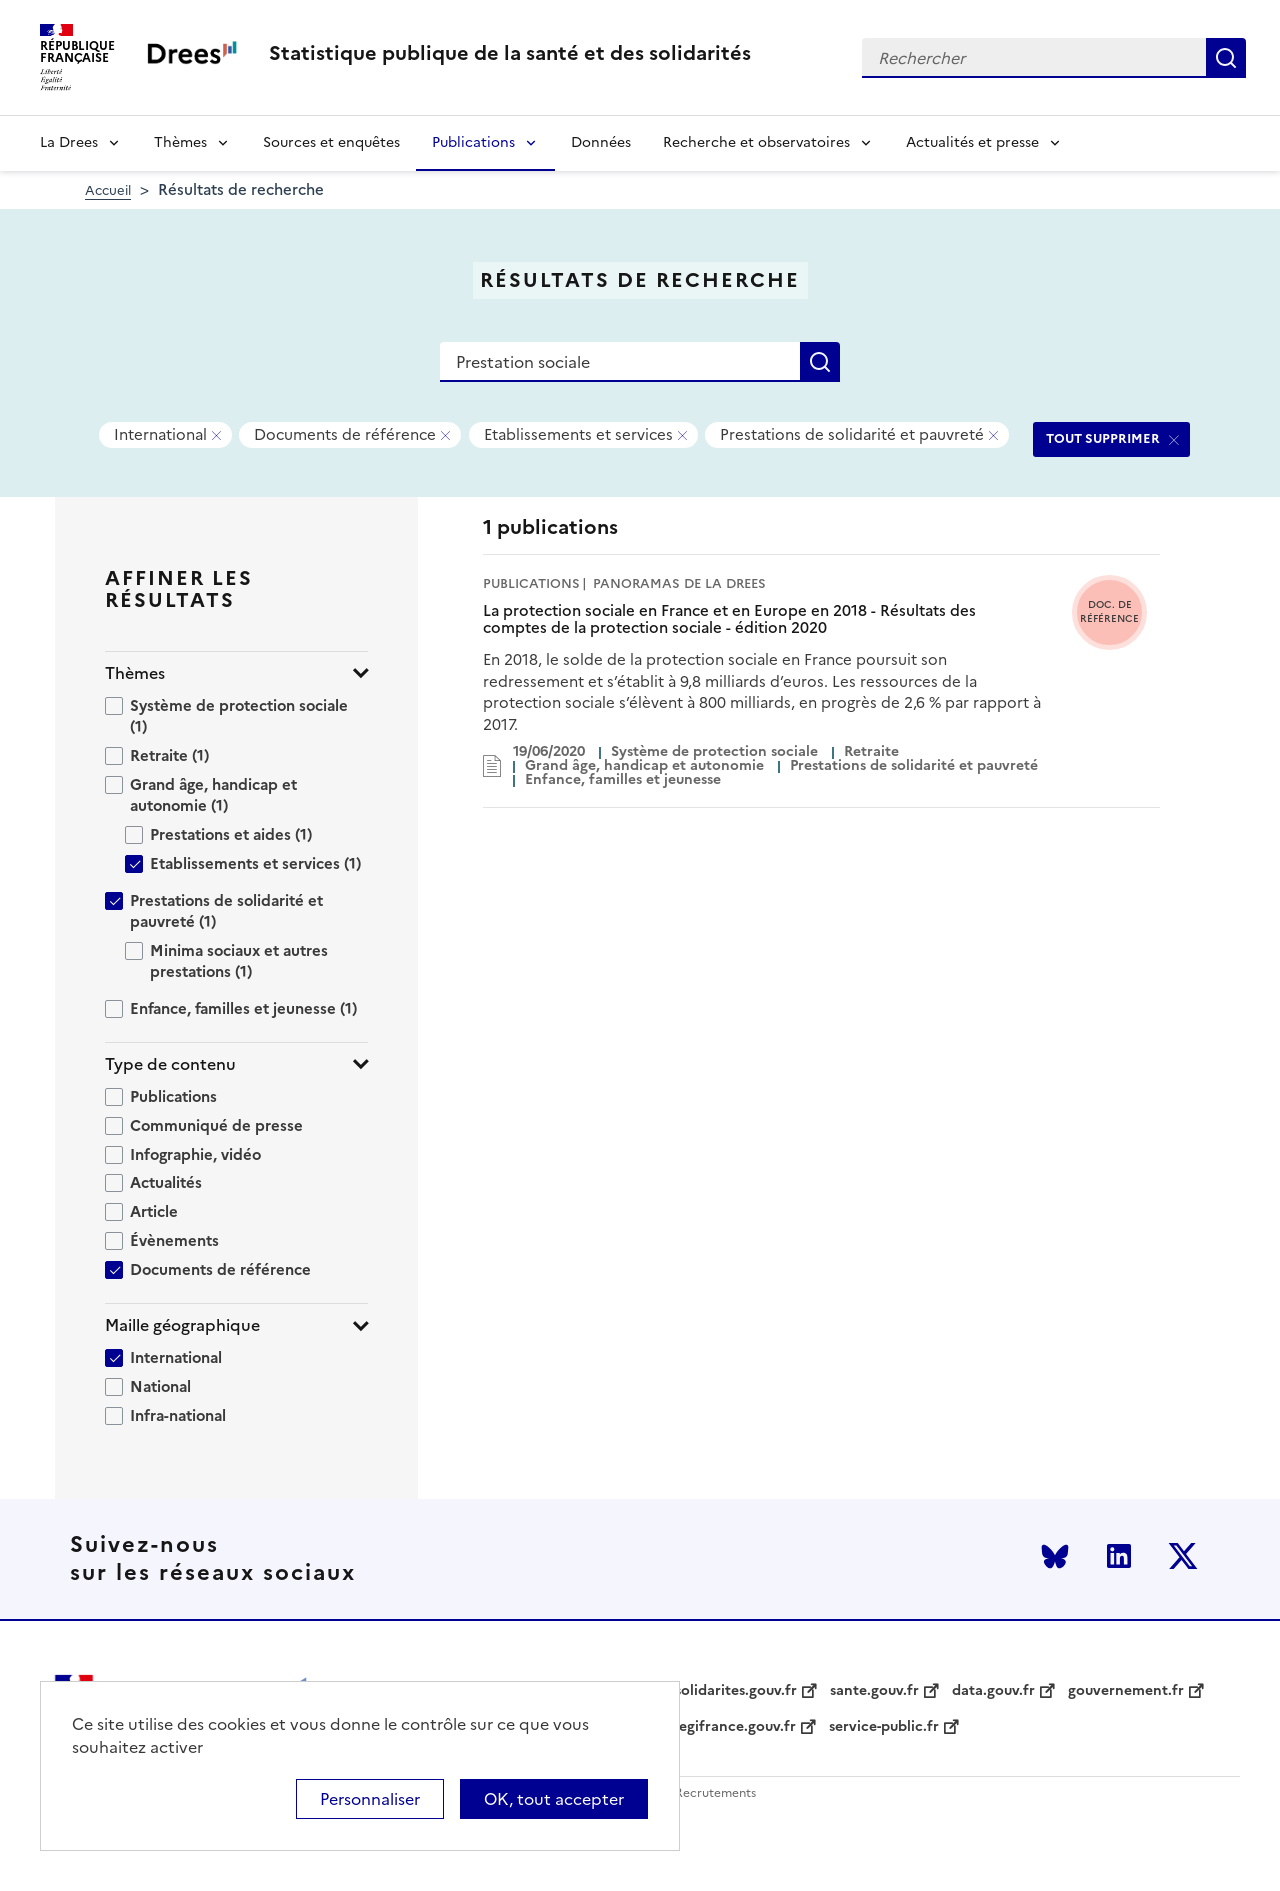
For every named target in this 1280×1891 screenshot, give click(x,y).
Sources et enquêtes (331, 142)
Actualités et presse (972, 142)
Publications (473, 142)
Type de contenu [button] (170, 1064)
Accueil (108, 190)
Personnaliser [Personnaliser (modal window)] (370, 1799)
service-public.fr (884, 1727)
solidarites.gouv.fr (736, 1691)
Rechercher (1226, 58)
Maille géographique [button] (182, 1325)
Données (601, 142)
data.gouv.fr (993, 1691)
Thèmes (180, 142)
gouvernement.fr (1126, 1691)
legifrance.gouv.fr (735, 1727)
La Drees (69, 142)
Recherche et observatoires (756, 142)
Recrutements (715, 1793)
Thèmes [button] (135, 673)
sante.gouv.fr (874, 1691)
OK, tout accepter (554, 1799)
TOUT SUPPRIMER (1103, 438)
